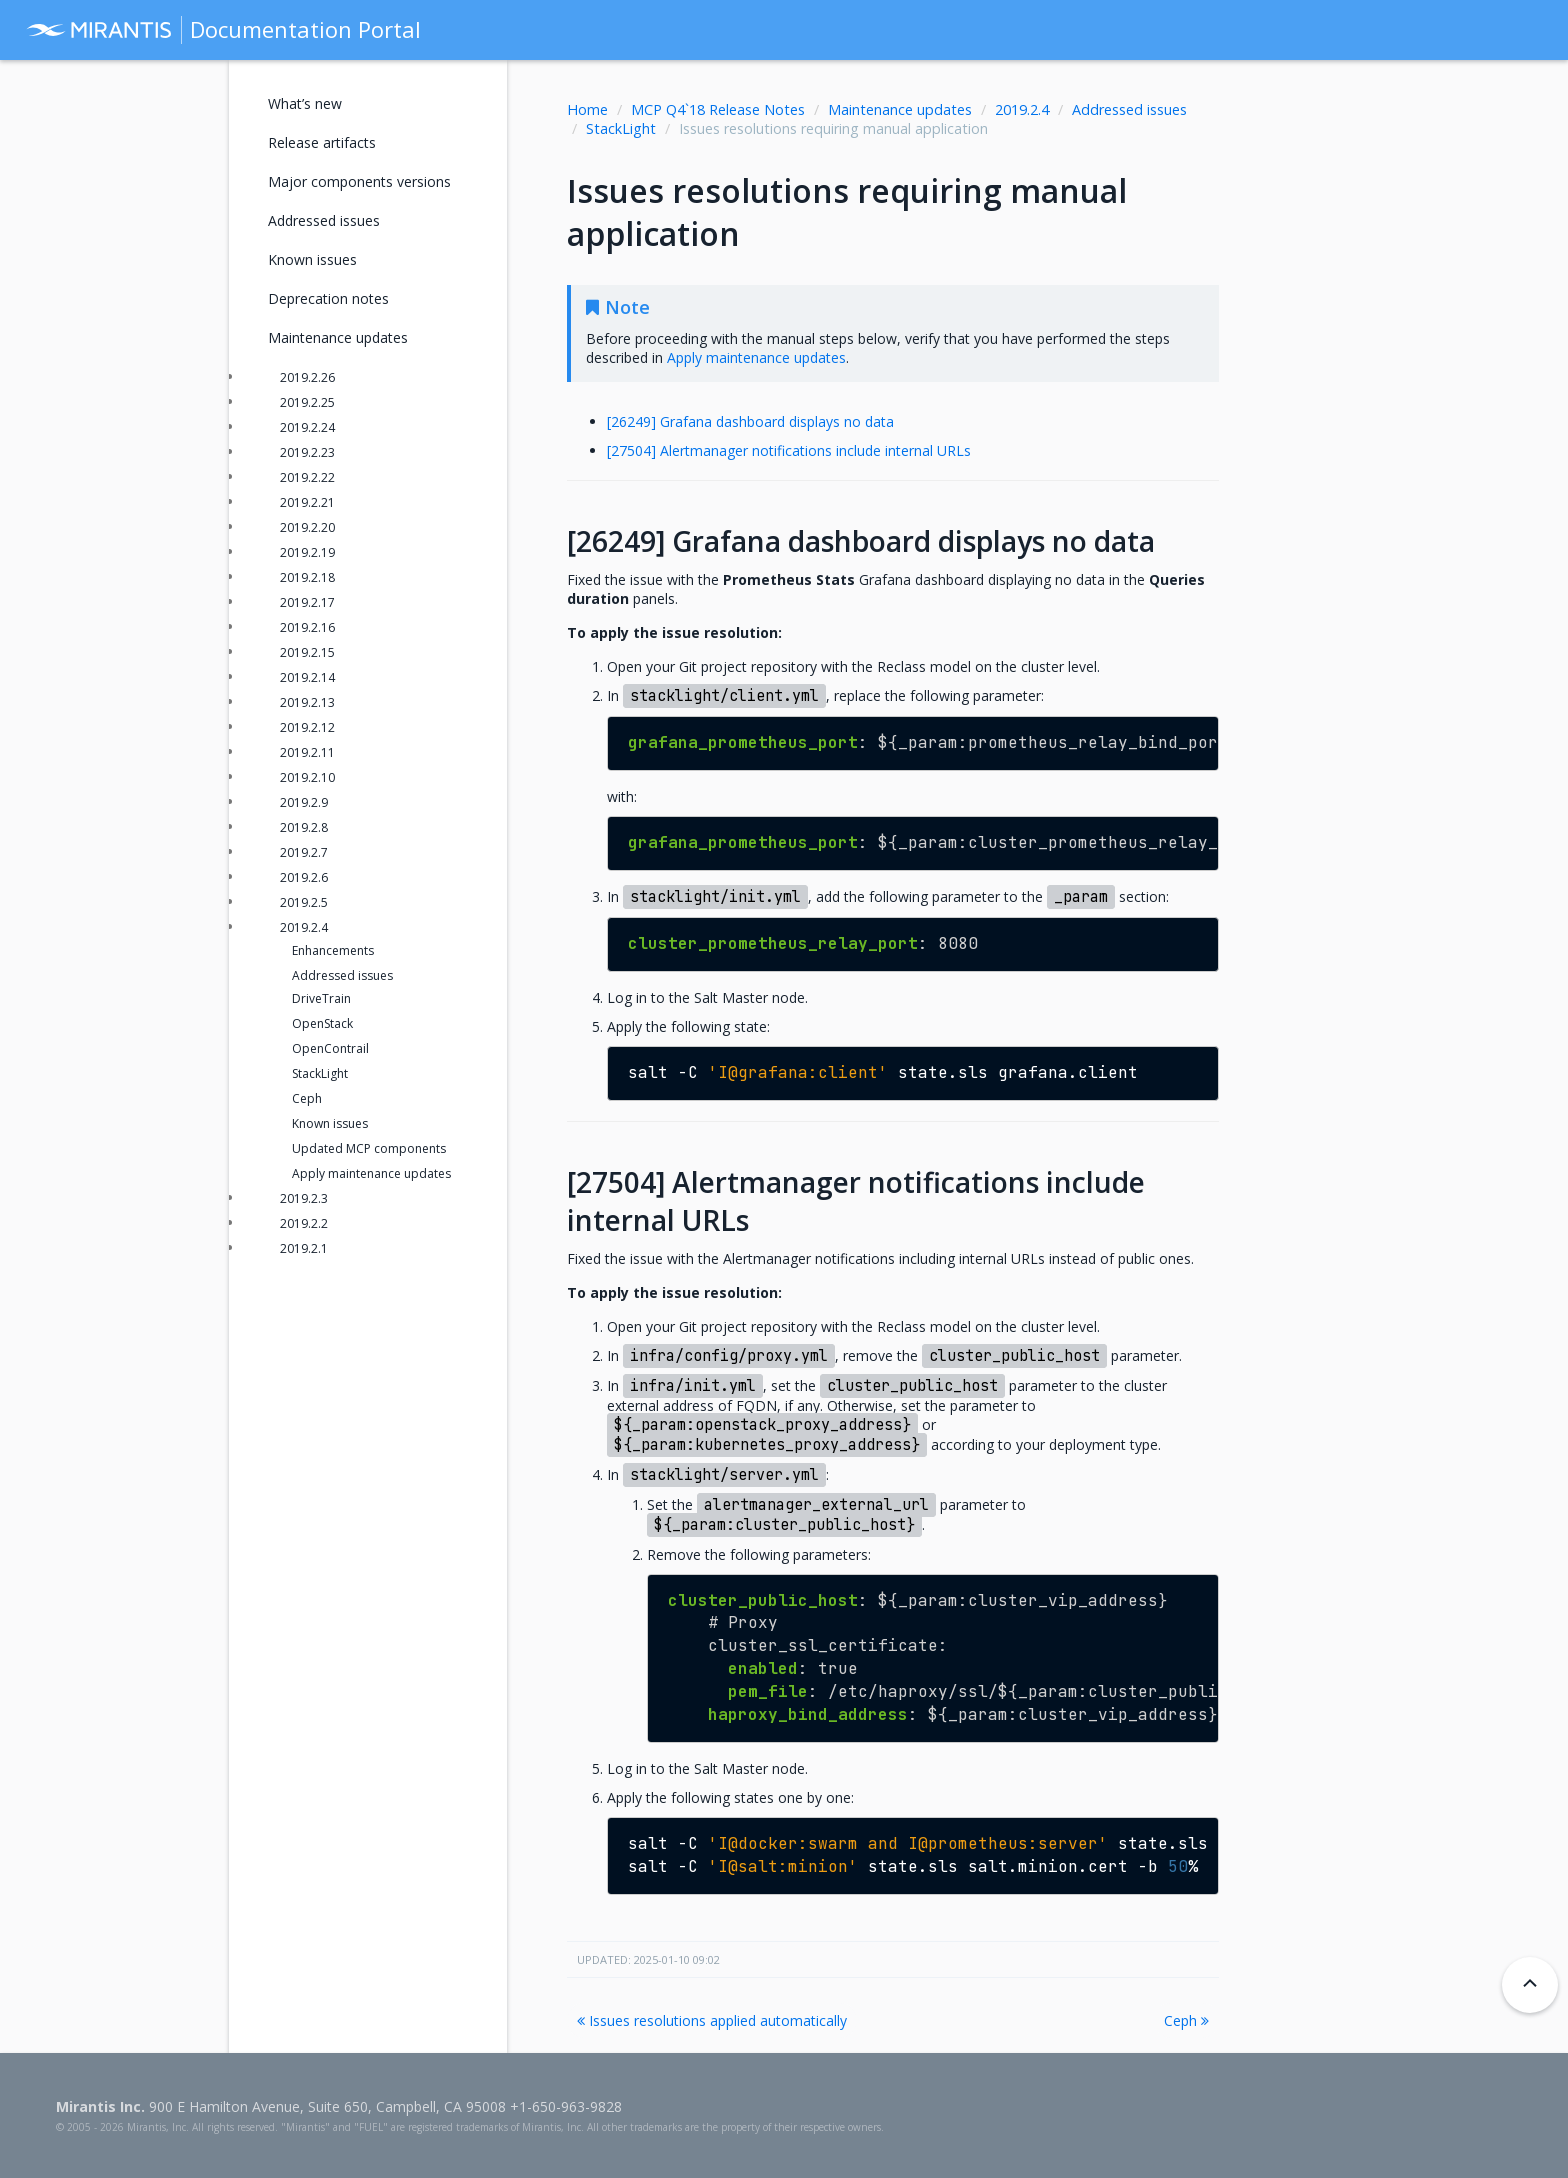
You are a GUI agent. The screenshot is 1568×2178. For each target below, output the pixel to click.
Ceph (1186, 2020)
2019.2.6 (304, 877)
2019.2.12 (307, 727)
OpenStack (322, 1023)
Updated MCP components (369, 1148)
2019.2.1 (304, 1248)
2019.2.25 (307, 402)
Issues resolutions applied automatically (712, 2020)
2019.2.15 (307, 652)
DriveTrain (321, 998)
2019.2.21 (307, 502)
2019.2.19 (307, 552)
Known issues (312, 259)
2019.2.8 (304, 827)
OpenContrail (330, 1048)
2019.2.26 (307, 377)
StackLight (621, 128)
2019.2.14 (307, 677)
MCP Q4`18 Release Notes (718, 109)
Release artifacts (322, 142)
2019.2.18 (307, 577)
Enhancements (333, 950)
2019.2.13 (307, 702)
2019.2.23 (307, 452)
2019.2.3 (304, 1198)
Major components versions (359, 181)
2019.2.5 (304, 902)
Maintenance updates (900, 109)
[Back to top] (1530, 1985)
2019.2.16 (307, 627)
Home (587, 109)
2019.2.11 (307, 752)
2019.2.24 (307, 427)
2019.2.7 (304, 852)
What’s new (305, 103)
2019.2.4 (1022, 109)
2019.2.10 (307, 777)
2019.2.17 (307, 602)
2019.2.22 (307, 477)
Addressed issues (1129, 109)
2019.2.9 (304, 802)
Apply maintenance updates (371, 1173)
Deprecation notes (328, 298)
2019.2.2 (304, 1223)
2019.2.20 (307, 527)
